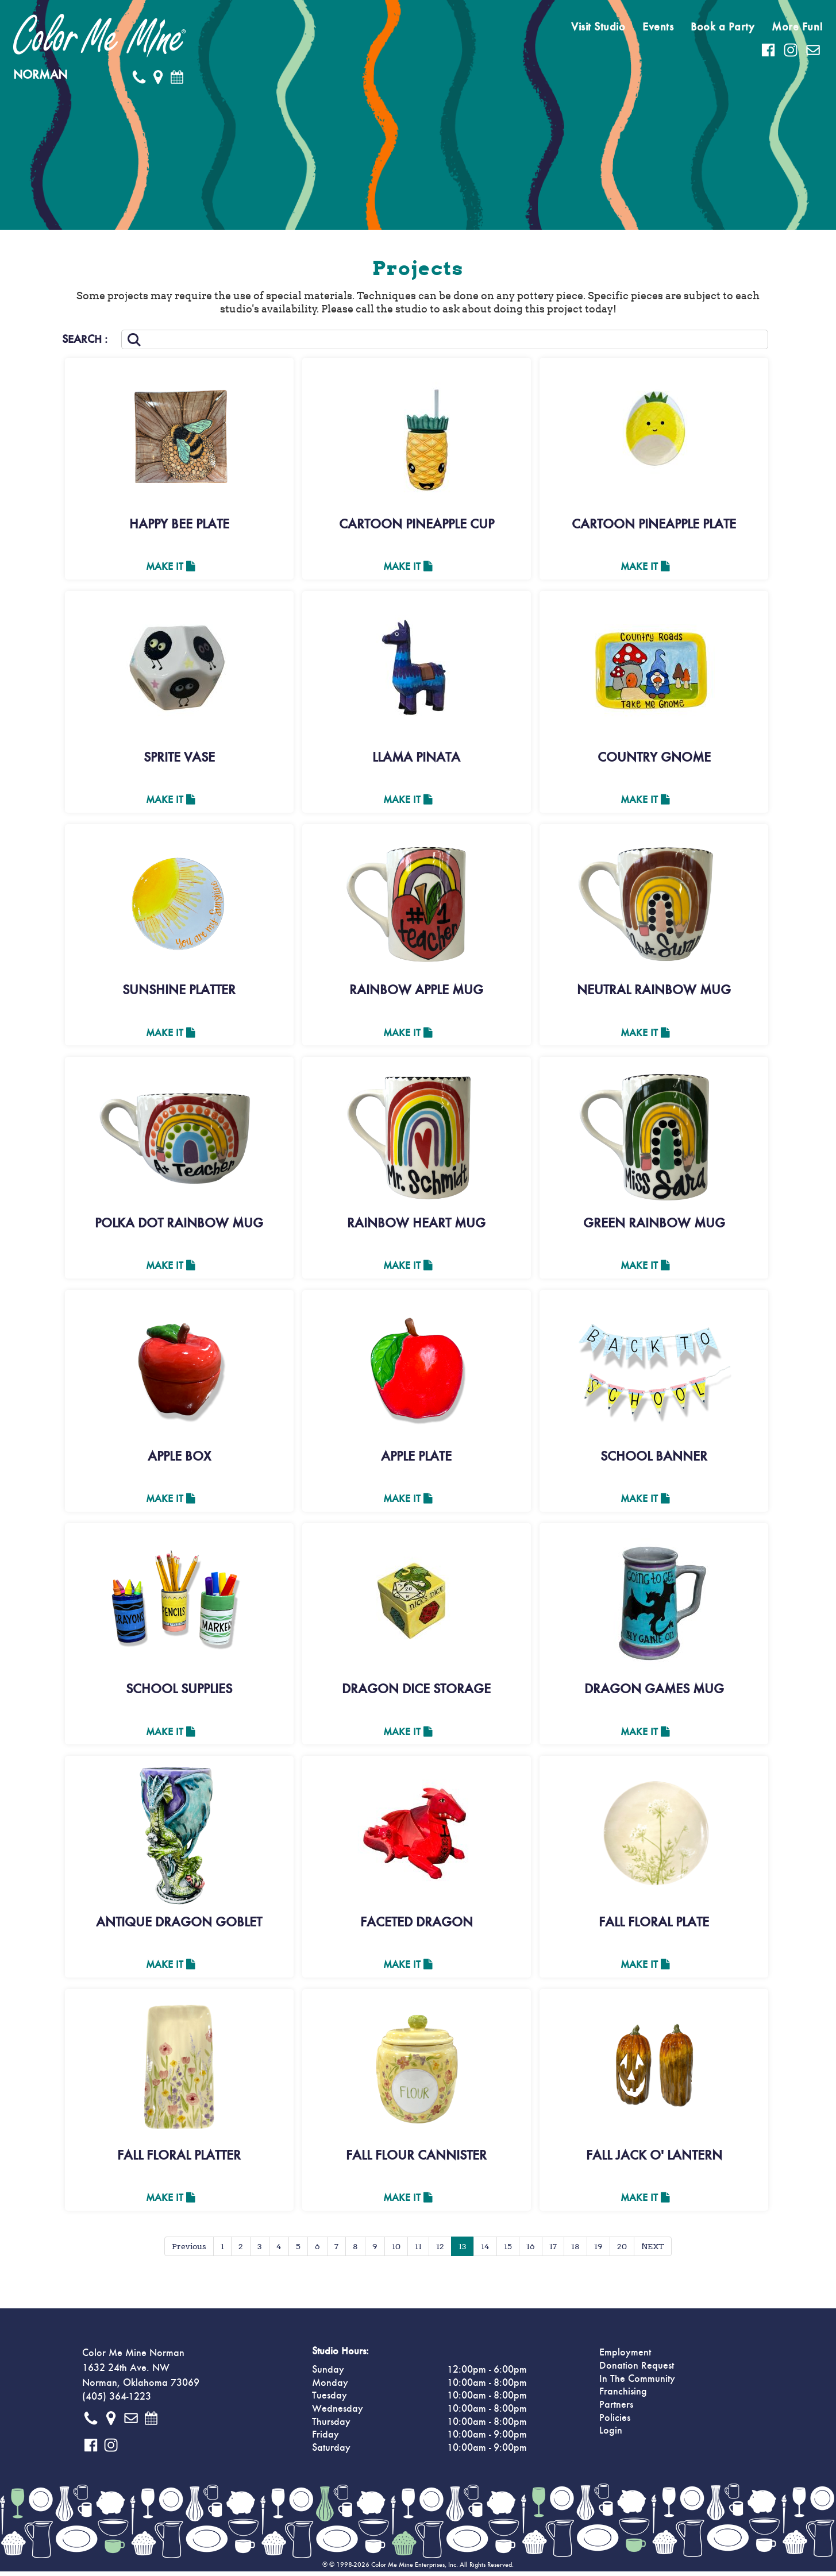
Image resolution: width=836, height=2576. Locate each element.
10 (396, 2251)
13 (463, 2251)
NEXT (652, 2251)
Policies (614, 2422)
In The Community (637, 2383)
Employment (625, 2357)
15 (508, 2251)
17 (553, 2251)
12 (440, 2251)
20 (622, 2251)
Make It (170, 567)
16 (530, 2251)
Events (657, 27)
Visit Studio (598, 27)
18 (575, 2251)
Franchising (623, 2396)
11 (418, 2251)
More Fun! (797, 27)
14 (485, 2251)
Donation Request (636, 2370)
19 (598, 2251)
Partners (616, 2409)
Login (610, 2435)
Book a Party (722, 27)
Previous (189, 2251)
